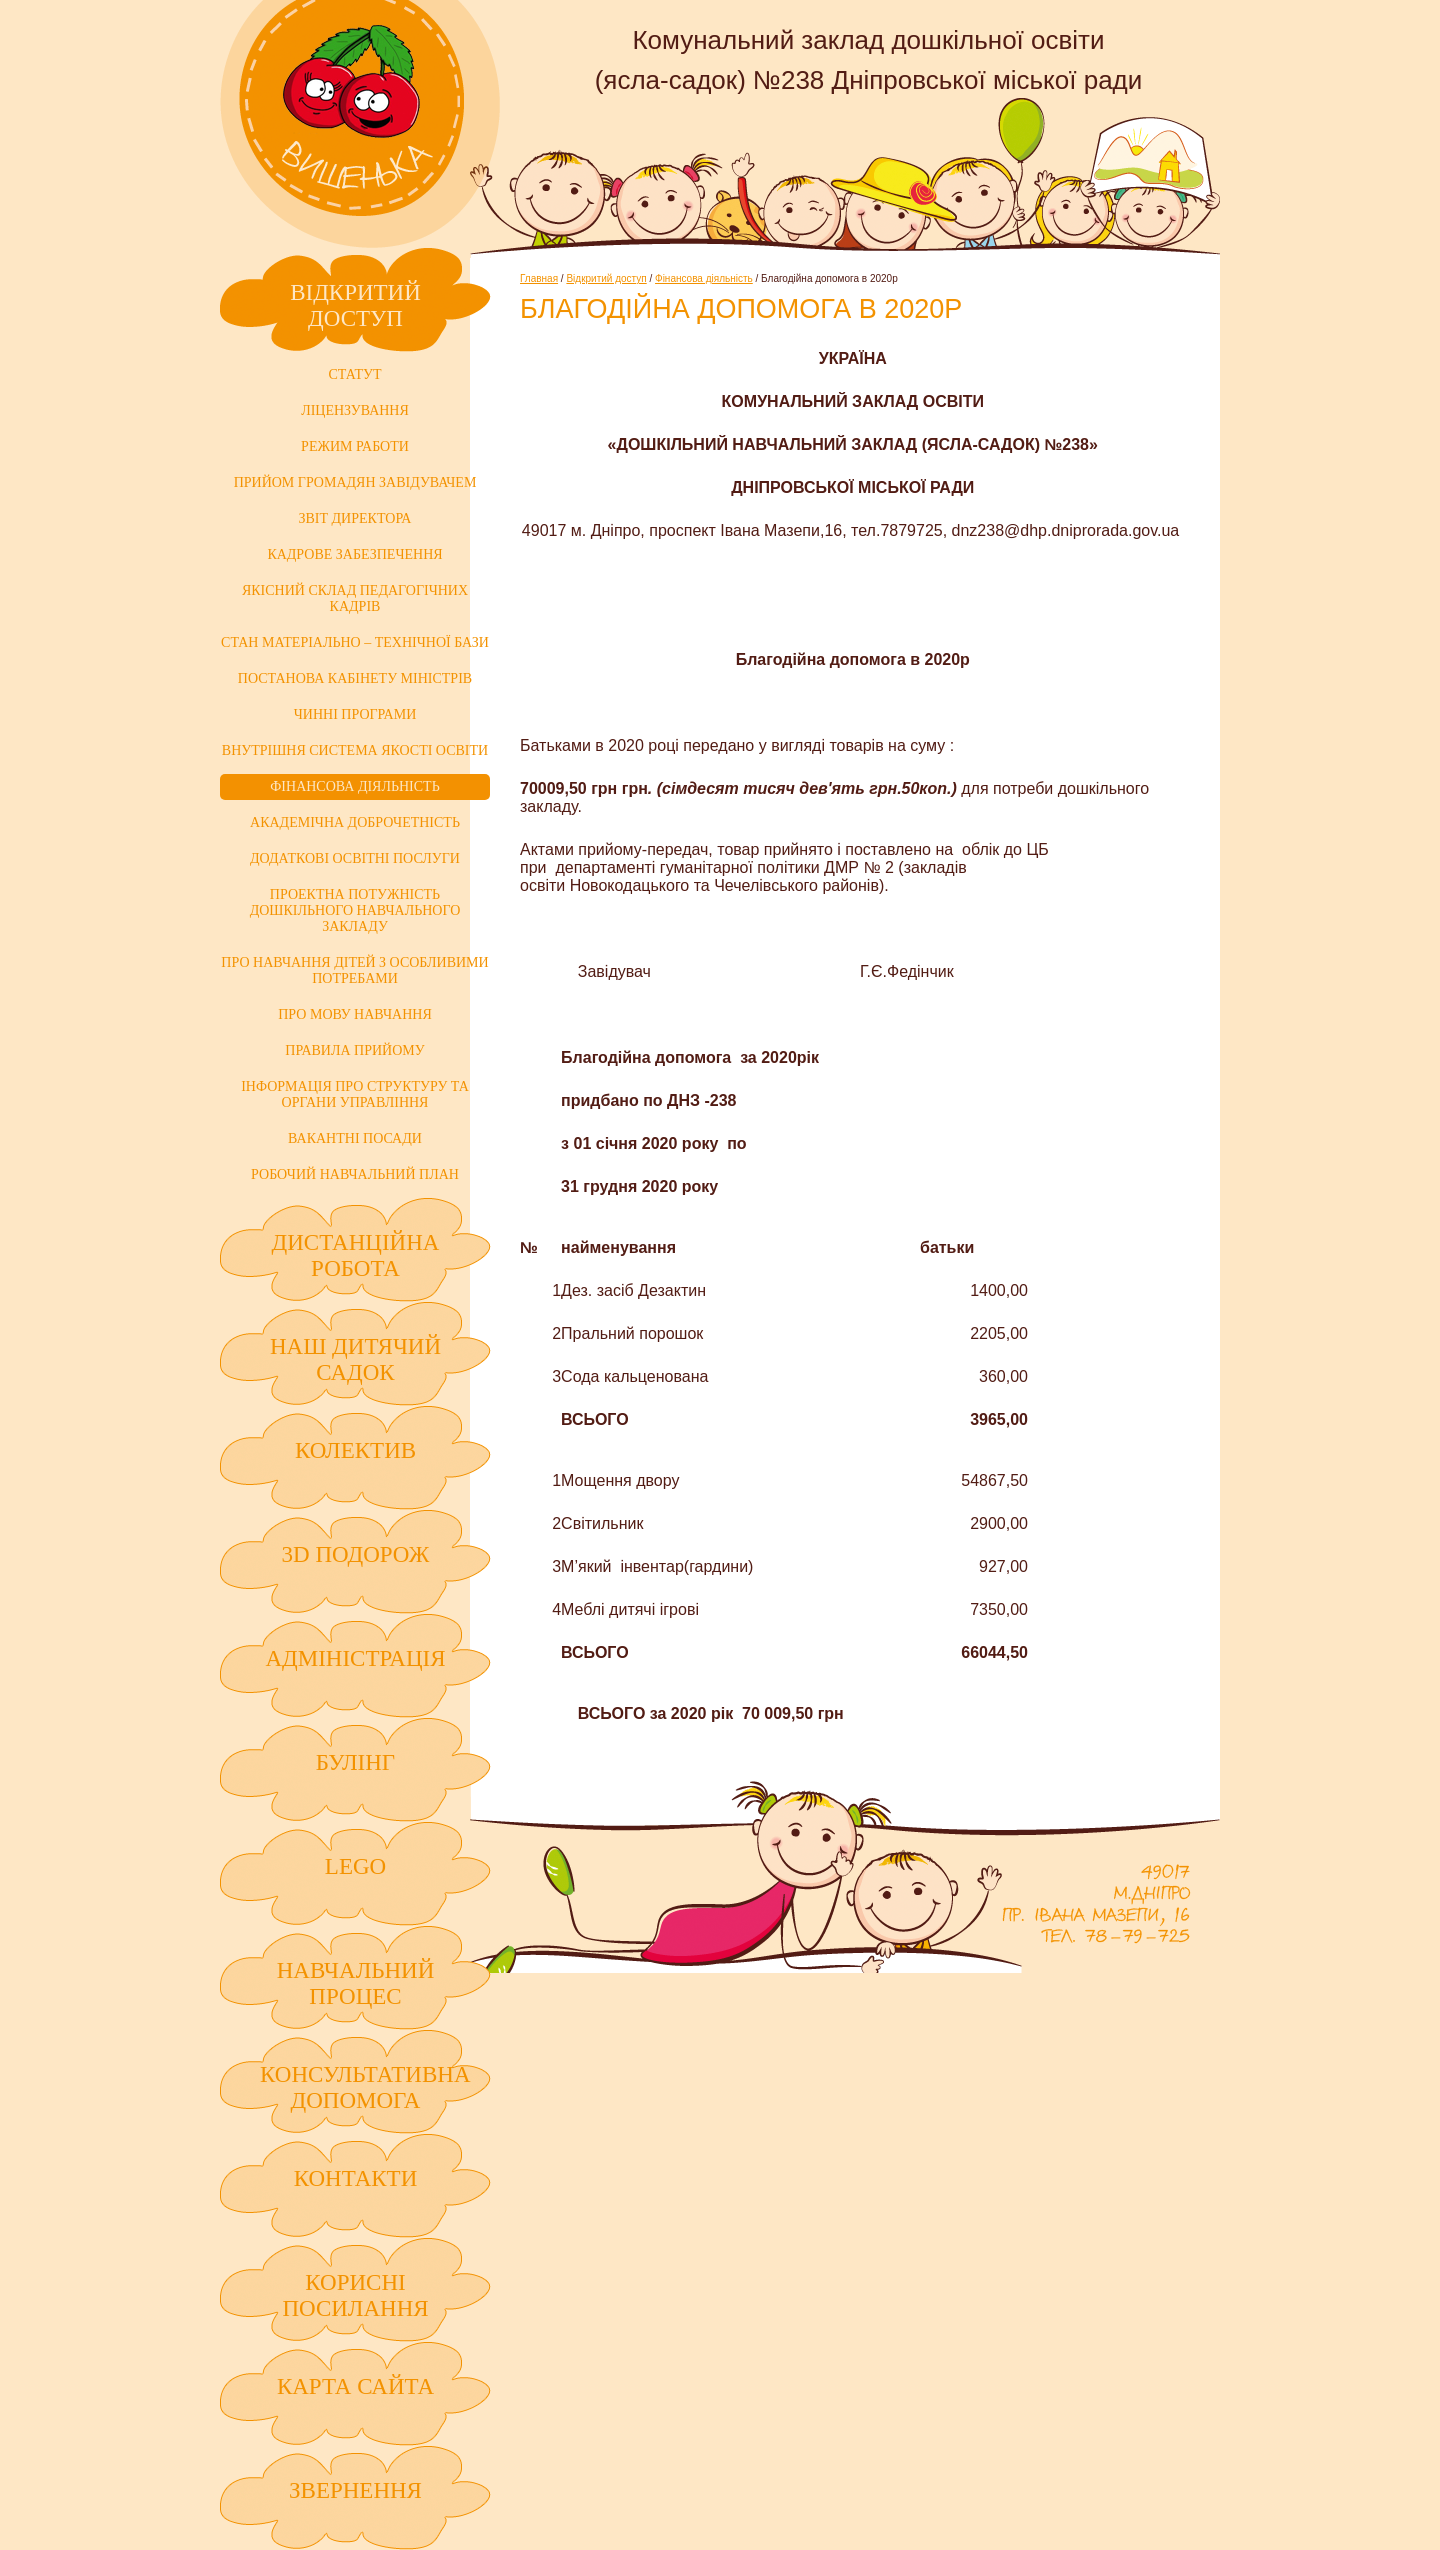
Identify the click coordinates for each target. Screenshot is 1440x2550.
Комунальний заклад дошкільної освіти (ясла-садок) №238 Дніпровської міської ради (360, 124)
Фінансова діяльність (704, 278)
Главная (539, 278)
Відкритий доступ (606, 278)
